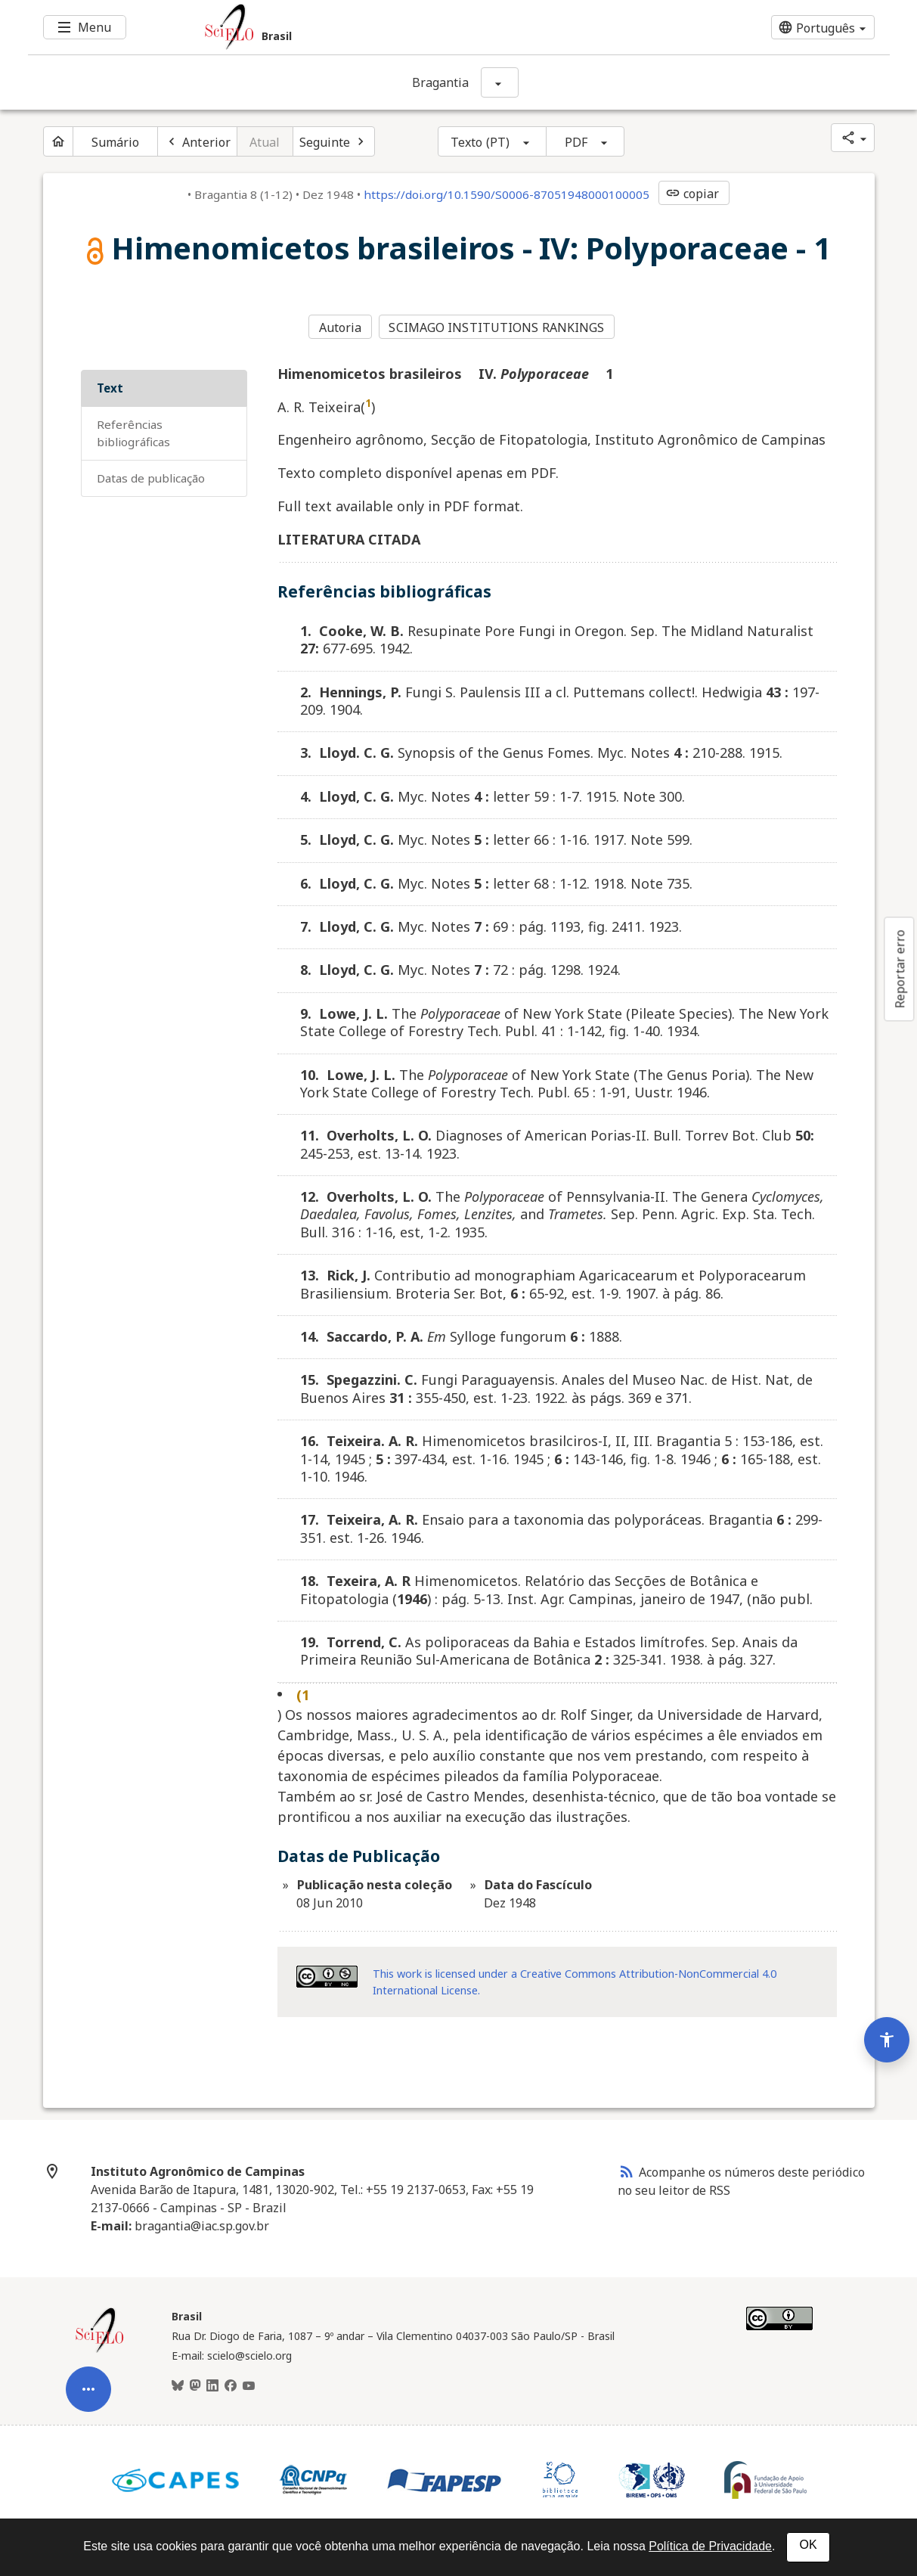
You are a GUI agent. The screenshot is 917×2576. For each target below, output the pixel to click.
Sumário (115, 142)
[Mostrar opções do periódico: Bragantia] (500, 82)
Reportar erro (899, 969)
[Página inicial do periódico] (58, 141)
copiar (692, 193)
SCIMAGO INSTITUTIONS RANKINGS (498, 327)
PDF (576, 142)
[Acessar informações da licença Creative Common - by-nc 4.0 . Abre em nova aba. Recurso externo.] (327, 1975)
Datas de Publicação (151, 476)
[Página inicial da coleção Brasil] (100, 2349)
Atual (264, 142)
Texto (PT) (480, 142)
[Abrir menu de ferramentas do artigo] (88, 2379)
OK (807, 2544)
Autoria (340, 327)
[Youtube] (249, 2384)
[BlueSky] (178, 2384)
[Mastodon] (195, 2384)
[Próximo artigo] (334, 141)
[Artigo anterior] (197, 141)
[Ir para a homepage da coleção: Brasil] (387, 27)
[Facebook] (231, 2384)
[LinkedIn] (212, 2384)
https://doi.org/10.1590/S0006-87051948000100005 (506, 194)
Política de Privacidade (710, 2546)
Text (110, 386)
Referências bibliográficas (133, 431)
